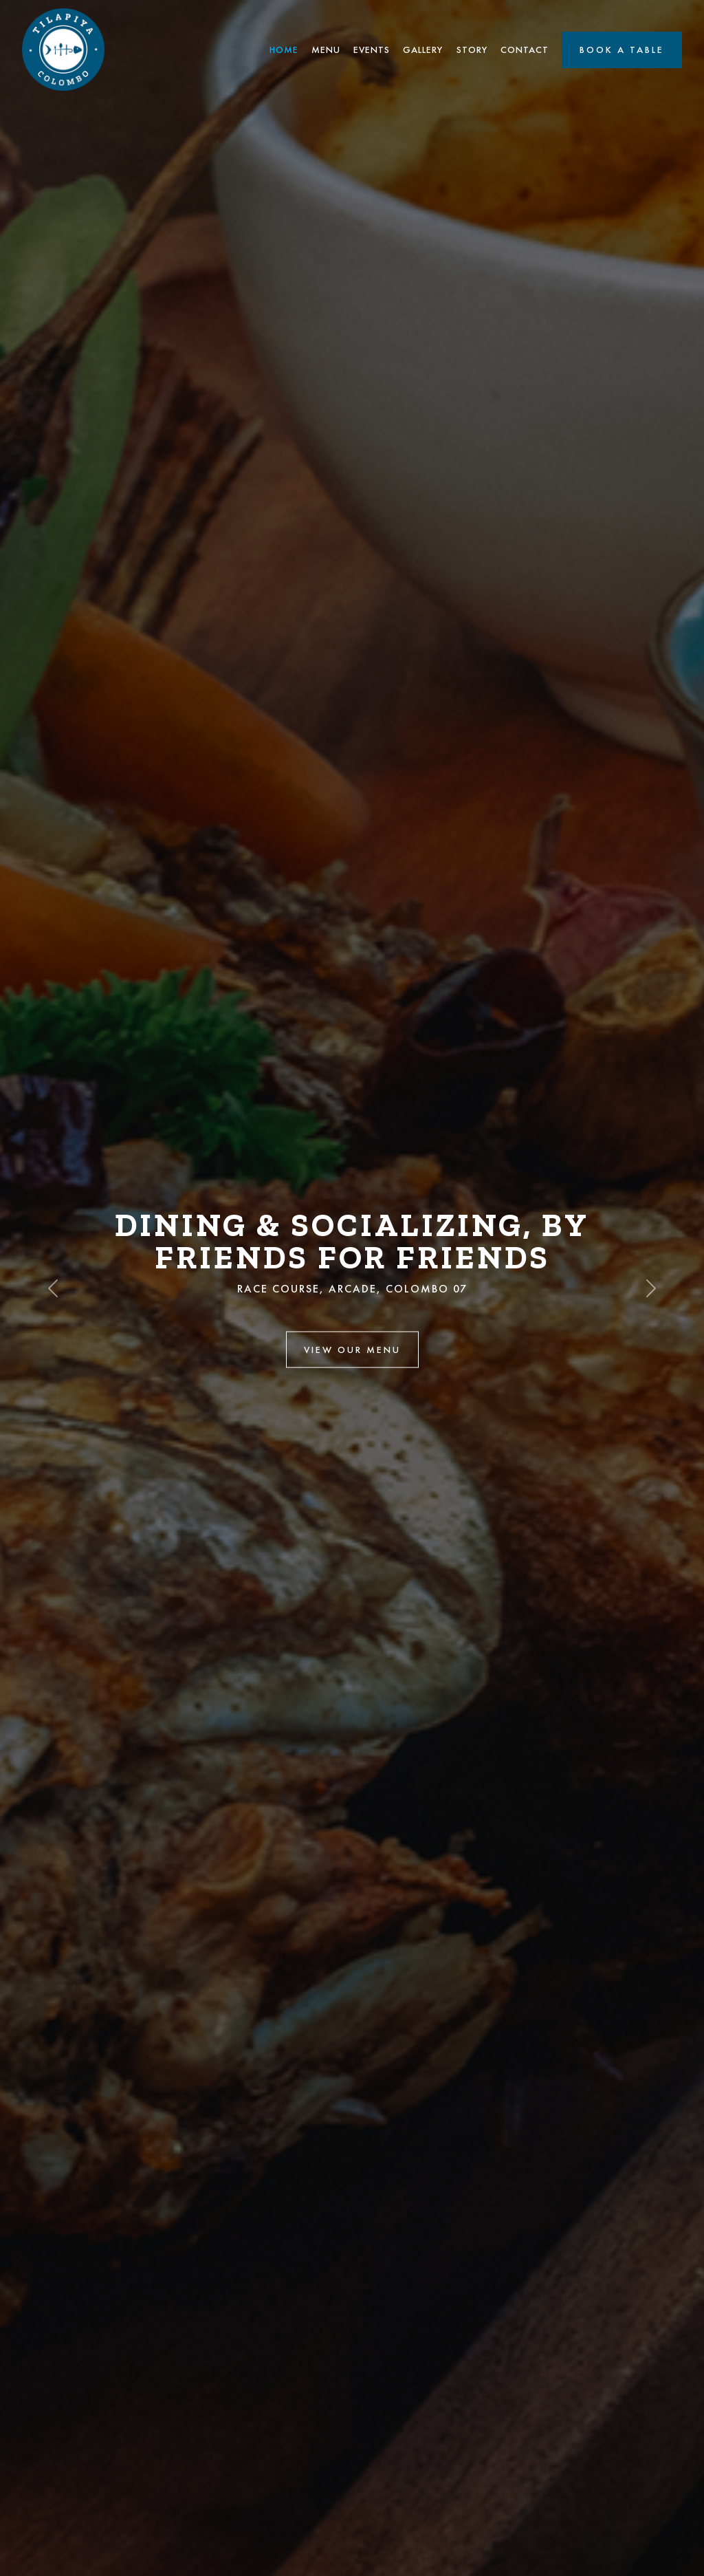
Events (371, 49)
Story (471, 49)
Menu (325, 49)
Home (284, 49)
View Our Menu (352, 1349)
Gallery (423, 49)
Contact (524, 49)
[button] (53, 1288)
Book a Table (622, 49)
